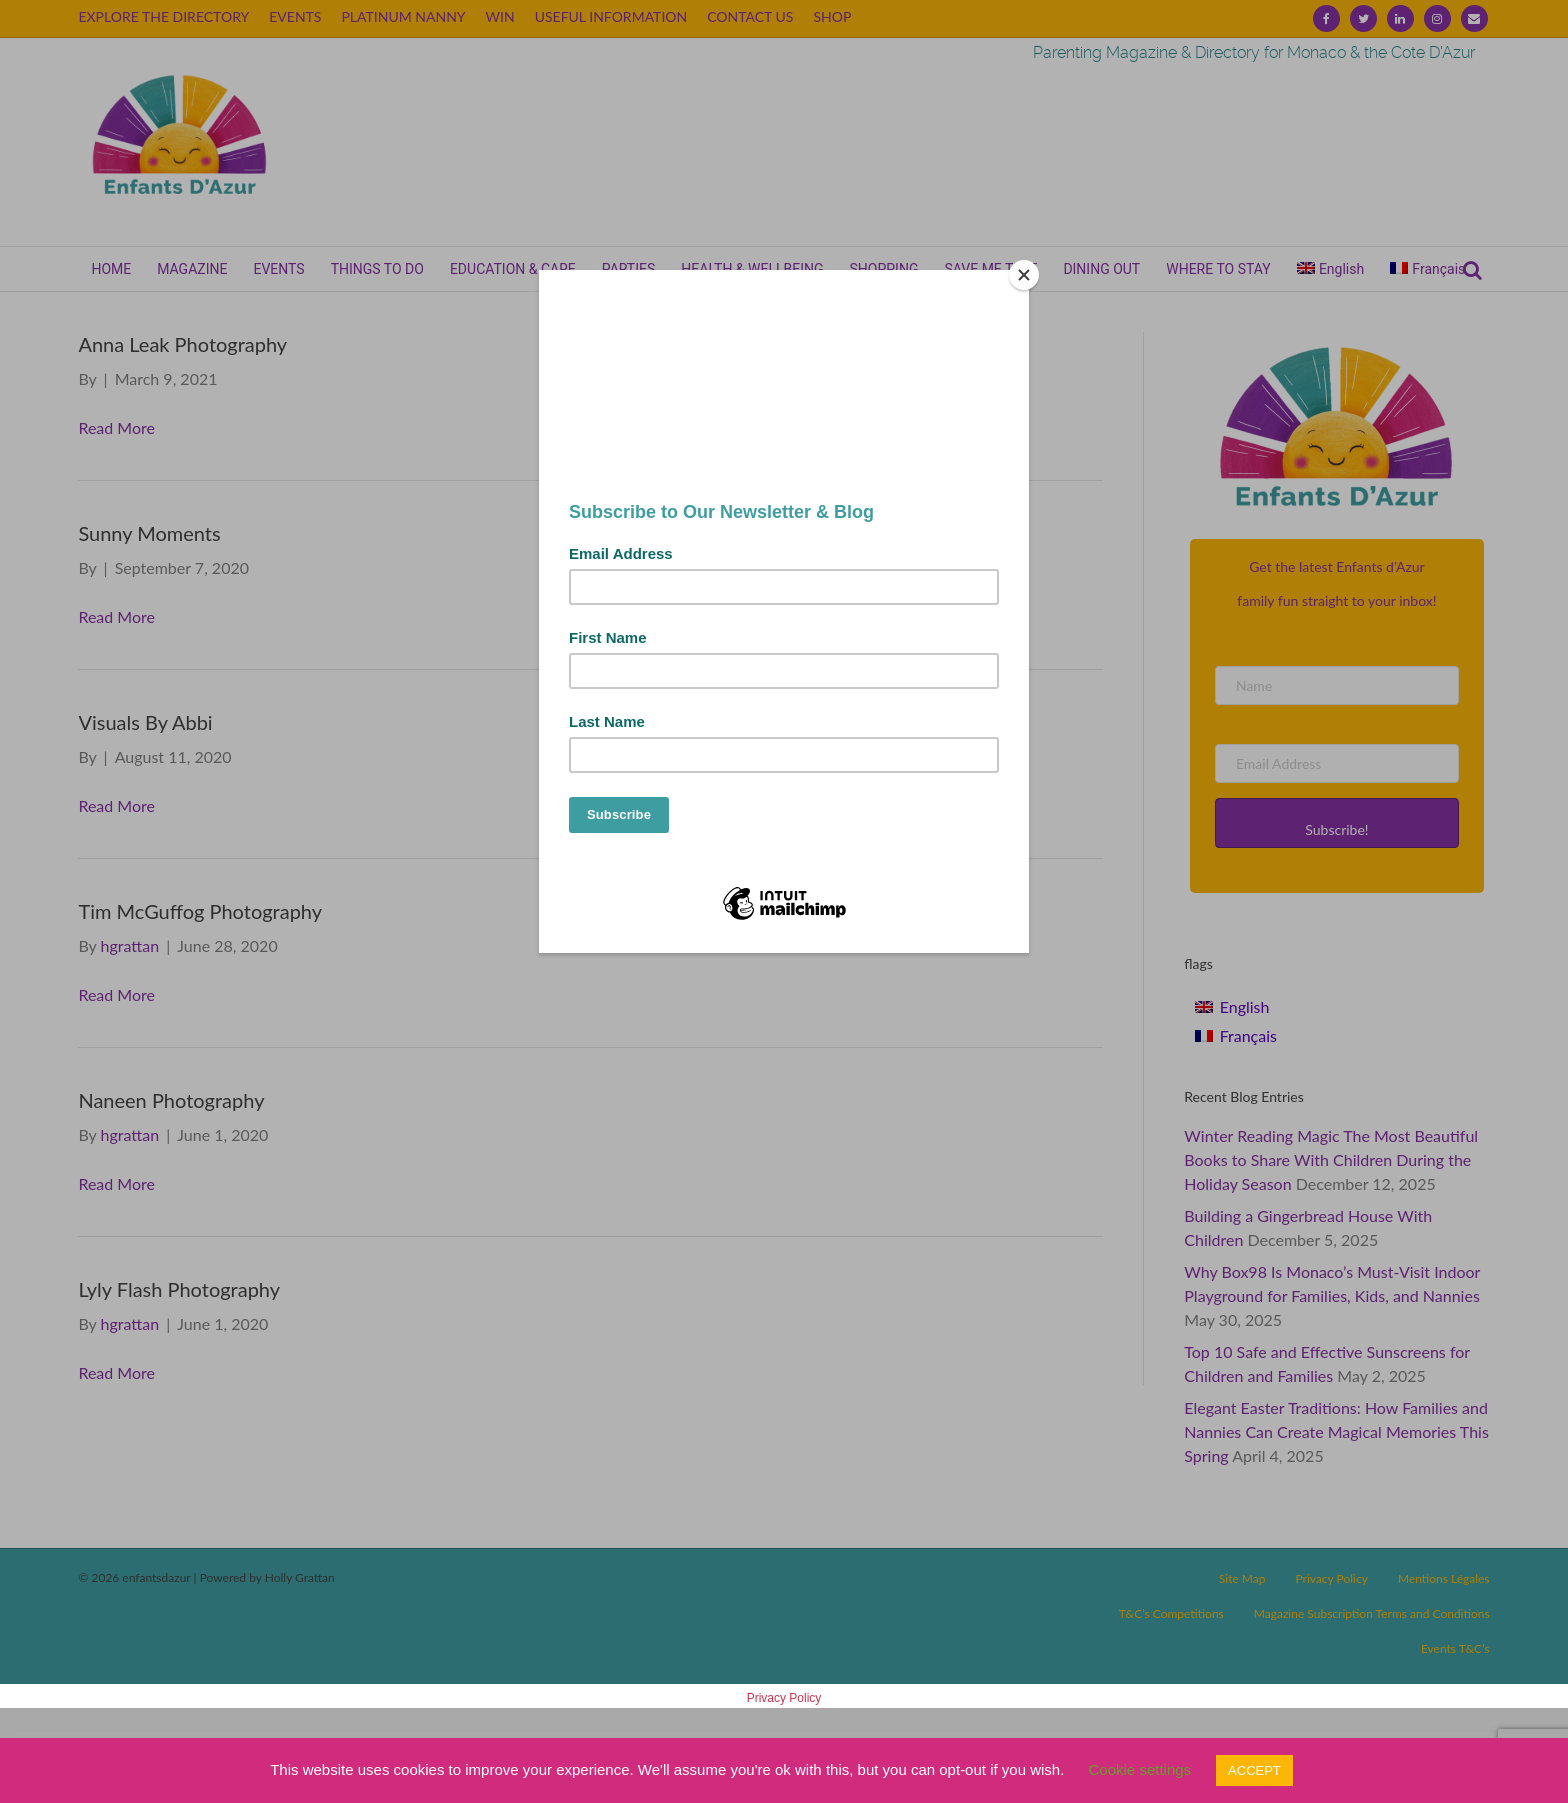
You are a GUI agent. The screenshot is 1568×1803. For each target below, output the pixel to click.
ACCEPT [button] (1254, 1770)
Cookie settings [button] (1140, 1769)
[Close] (1024, 275)
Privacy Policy (784, 1698)
